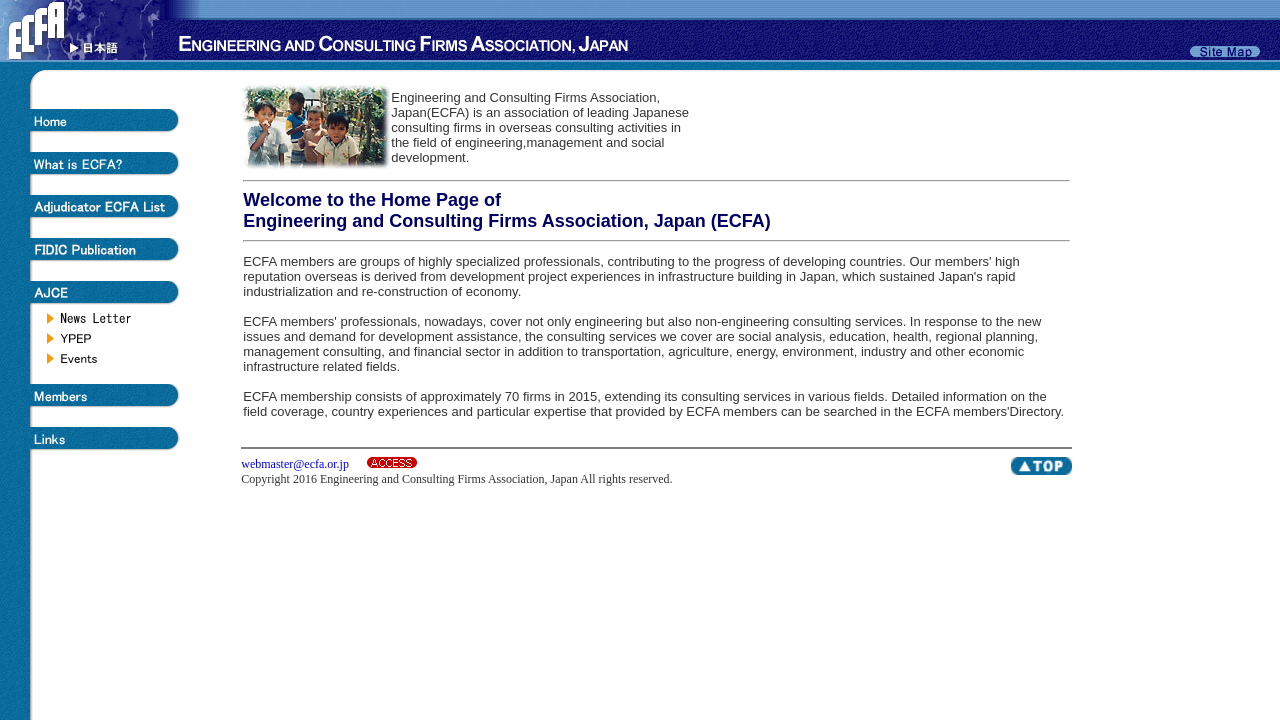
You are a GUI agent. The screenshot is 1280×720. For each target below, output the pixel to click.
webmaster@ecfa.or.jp (295, 464)
